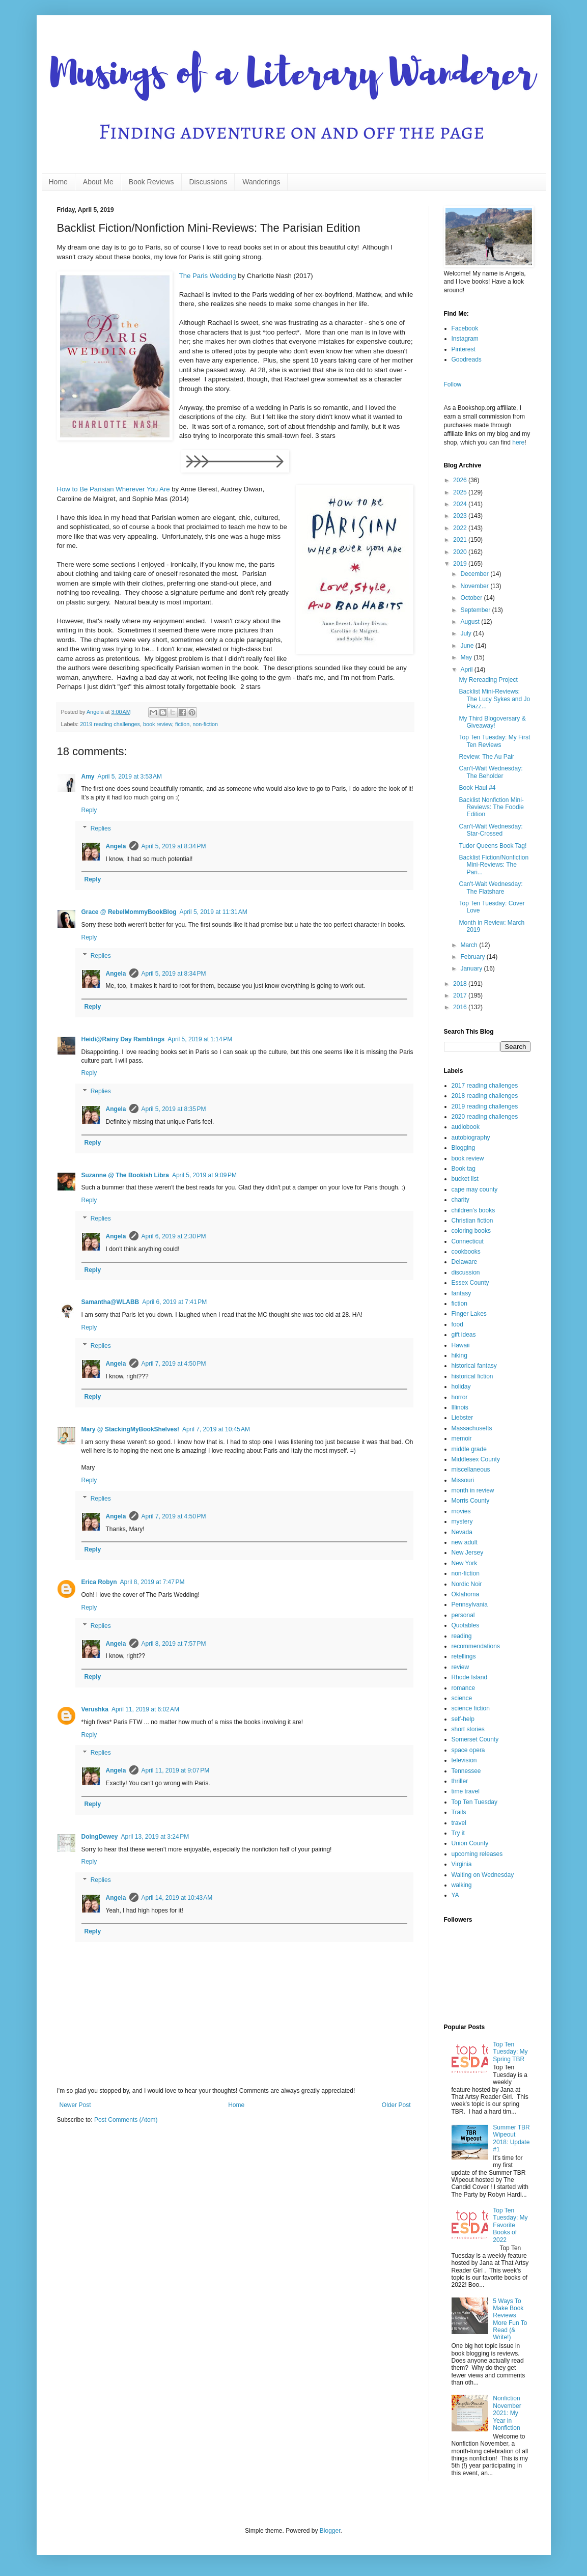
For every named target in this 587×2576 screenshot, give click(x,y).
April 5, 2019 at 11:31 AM (213, 912)
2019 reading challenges (110, 724)
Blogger (330, 2530)
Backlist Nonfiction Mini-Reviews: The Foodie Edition (491, 807)
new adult (465, 1542)
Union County (470, 1843)
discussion (466, 1272)
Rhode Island (470, 1677)
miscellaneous (471, 1469)
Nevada (462, 1532)
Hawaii (461, 1345)
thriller (460, 1781)
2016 (460, 1007)
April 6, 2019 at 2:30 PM (174, 1236)
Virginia (462, 1864)
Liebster (462, 1417)
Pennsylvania (470, 1604)
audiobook (466, 1126)
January (472, 968)
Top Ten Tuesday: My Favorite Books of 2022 (510, 2225)
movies (461, 1511)
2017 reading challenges (485, 1085)
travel (459, 1822)
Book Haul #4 (477, 787)
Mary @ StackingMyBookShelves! (130, 1429)
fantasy (461, 1293)
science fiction (471, 1708)
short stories (468, 1729)
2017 (460, 995)
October (472, 597)
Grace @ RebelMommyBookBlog (129, 912)
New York (465, 1563)
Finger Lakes (469, 1313)
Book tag (464, 1168)
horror (460, 1397)
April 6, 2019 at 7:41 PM (174, 1302)
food (457, 1324)
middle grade (469, 1449)
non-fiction (205, 724)
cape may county (475, 1189)
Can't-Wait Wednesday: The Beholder (490, 772)
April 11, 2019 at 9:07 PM (176, 1770)
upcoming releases (477, 1854)
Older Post (396, 2105)
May (466, 657)
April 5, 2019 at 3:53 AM (130, 776)
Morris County (471, 1500)
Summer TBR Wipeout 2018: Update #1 (511, 2138)
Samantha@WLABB (110, 1302)
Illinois (460, 1407)
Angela (116, 846)
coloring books (471, 1230)
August (470, 621)
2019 (460, 563)
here (518, 442)
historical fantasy (474, 1365)
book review (157, 724)
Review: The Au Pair (486, 756)
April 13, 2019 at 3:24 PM (155, 1836)
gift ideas (464, 1334)
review (460, 1667)
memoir (462, 1438)
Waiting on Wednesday (483, 1874)
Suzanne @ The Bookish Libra (125, 1175)
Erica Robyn (99, 1582)
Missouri (463, 1480)
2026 (460, 480)
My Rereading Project (488, 679)
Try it (458, 1833)
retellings (464, 1656)
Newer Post (75, 2105)
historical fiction (472, 1376)
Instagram (465, 338)
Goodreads (467, 359)
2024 (460, 504)
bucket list (465, 1178)
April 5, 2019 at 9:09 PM (204, 1175)
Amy (88, 776)
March (469, 945)
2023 (460, 515)
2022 (460, 528)
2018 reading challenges (485, 1095)
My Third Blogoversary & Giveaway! (492, 722)
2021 (460, 539)
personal (463, 1615)
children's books (473, 1210)
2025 (460, 492)
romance (464, 1688)
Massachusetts (472, 1428)
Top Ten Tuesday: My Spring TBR (510, 2052)
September (476, 610)
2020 (460, 552)
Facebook (465, 328)
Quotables (466, 1625)
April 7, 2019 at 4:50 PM (174, 1363)
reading (462, 1636)
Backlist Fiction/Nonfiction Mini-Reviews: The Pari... (493, 865)
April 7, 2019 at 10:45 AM (216, 1429)
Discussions (208, 182)
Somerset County (475, 1739)
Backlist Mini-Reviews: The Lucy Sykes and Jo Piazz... (494, 699)
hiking (459, 1355)
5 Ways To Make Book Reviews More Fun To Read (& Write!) (510, 2319)
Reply (89, 810)
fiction (182, 724)
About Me (98, 182)
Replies (101, 828)
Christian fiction (472, 1220)
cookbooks (466, 1251)
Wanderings (261, 182)
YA (455, 1895)
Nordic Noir (467, 1584)
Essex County (470, 1282)
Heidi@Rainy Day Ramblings (123, 1039)
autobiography (471, 1137)
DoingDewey (99, 1836)
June (467, 645)
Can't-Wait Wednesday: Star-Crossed (490, 830)
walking (462, 1885)
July (466, 633)
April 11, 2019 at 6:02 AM (145, 1709)
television (464, 1760)
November (475, 586)
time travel (466, 1791)
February (473, 956)
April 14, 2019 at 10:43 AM (177, 1897)
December (475, 573)
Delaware (465, 1261)
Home (58, 182)
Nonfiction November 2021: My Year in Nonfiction (507, 2413)
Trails (459, 1812)
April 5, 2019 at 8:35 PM (174, 1109)
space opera (468, 1750)
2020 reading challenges (485, 1116)
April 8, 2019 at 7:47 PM (152, 1582)
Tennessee (466, 1771)
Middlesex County (476, 1459)
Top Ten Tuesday (475, 1802)
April (467, 669)
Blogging (464, 1147)
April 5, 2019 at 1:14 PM (199, 1039)
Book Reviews (151, 182)
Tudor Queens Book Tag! (492, 845)
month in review (473, 1490)
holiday (461, 1386)
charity (460, 1199)
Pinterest (464, 349)
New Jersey (468, 1552)
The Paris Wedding (207, 276)
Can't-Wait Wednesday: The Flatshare (490, 887)
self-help (463, 1719)
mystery (462, 1521)
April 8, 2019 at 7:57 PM (174, 1643)
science (462, 1698)
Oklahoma (466, 1594)
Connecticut (468, 1241)
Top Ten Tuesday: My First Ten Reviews (494, 741)
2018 (460, 983)
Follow (453, 384)
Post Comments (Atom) (126, 2119)
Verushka (94, 1709)
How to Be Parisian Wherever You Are (113, 489)
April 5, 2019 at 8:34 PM (174, 846)
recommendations (476, 1646)
